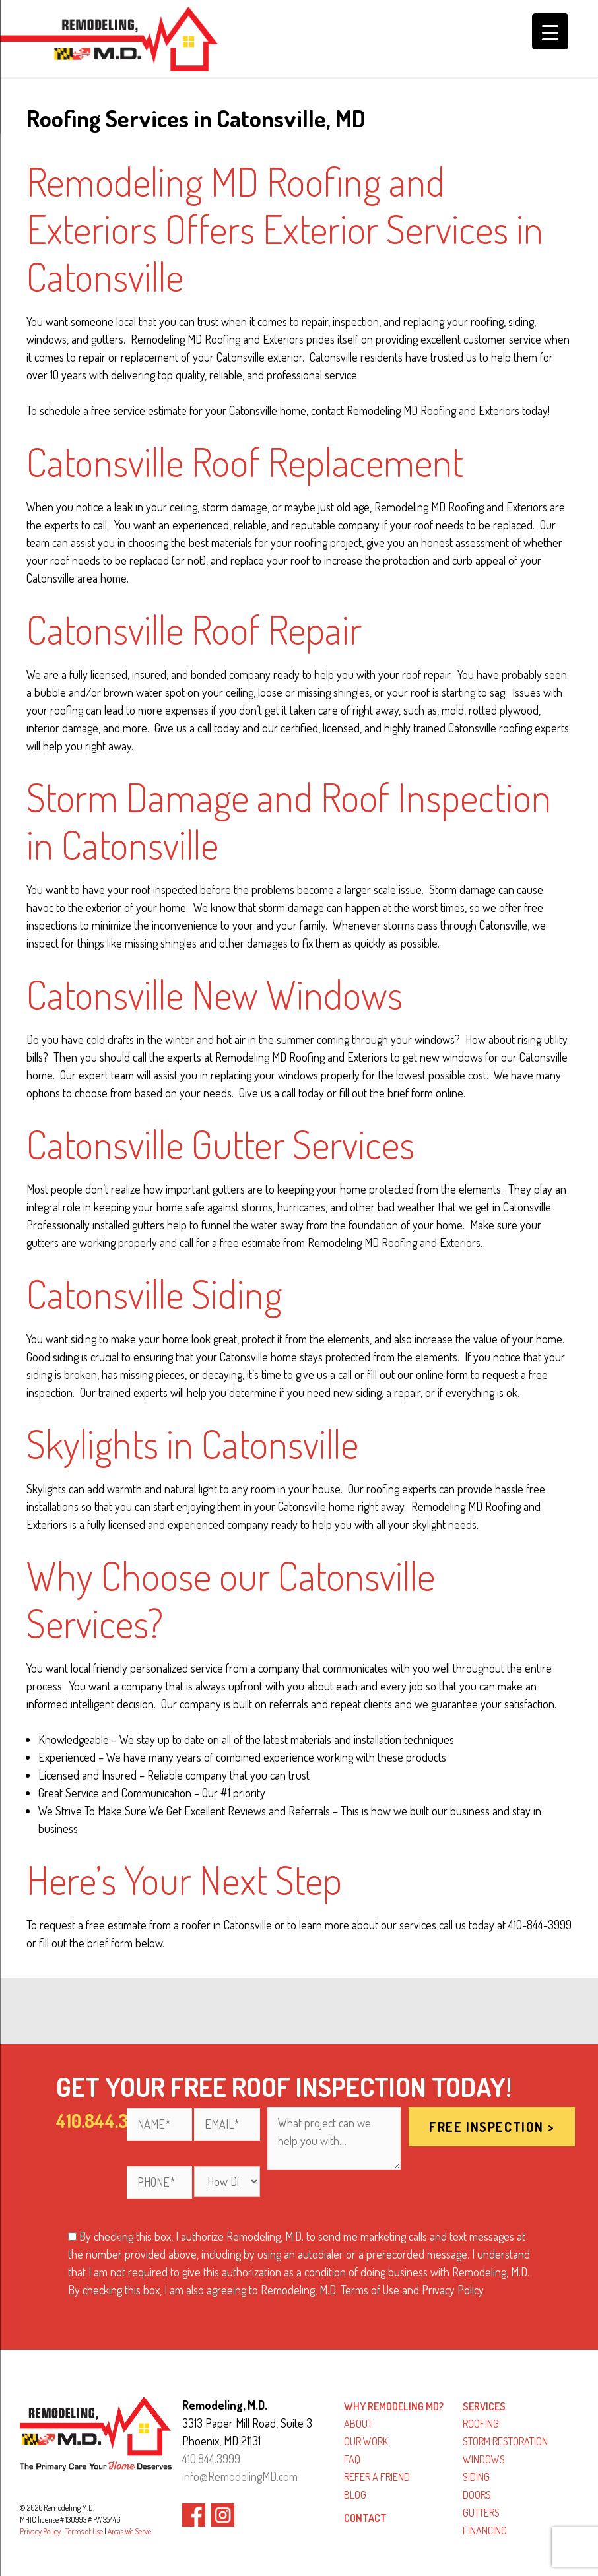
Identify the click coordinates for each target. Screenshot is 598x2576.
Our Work (366, 2441)
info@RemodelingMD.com (240, 2476)
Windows (484, 2459)
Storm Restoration (505, 2441)
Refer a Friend (377, 2477)
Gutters (481, 2512)
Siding (476, 2477)
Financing (485, 2530)
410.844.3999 (211, 2458)
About (358, 2423)
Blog (355, 2494)
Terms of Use (84, 2531)
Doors (477, 2494)
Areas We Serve (129, 2531)
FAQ (352, 2459)
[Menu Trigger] (550, 31)
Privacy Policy (40, 2531)
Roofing (481, 2423)
